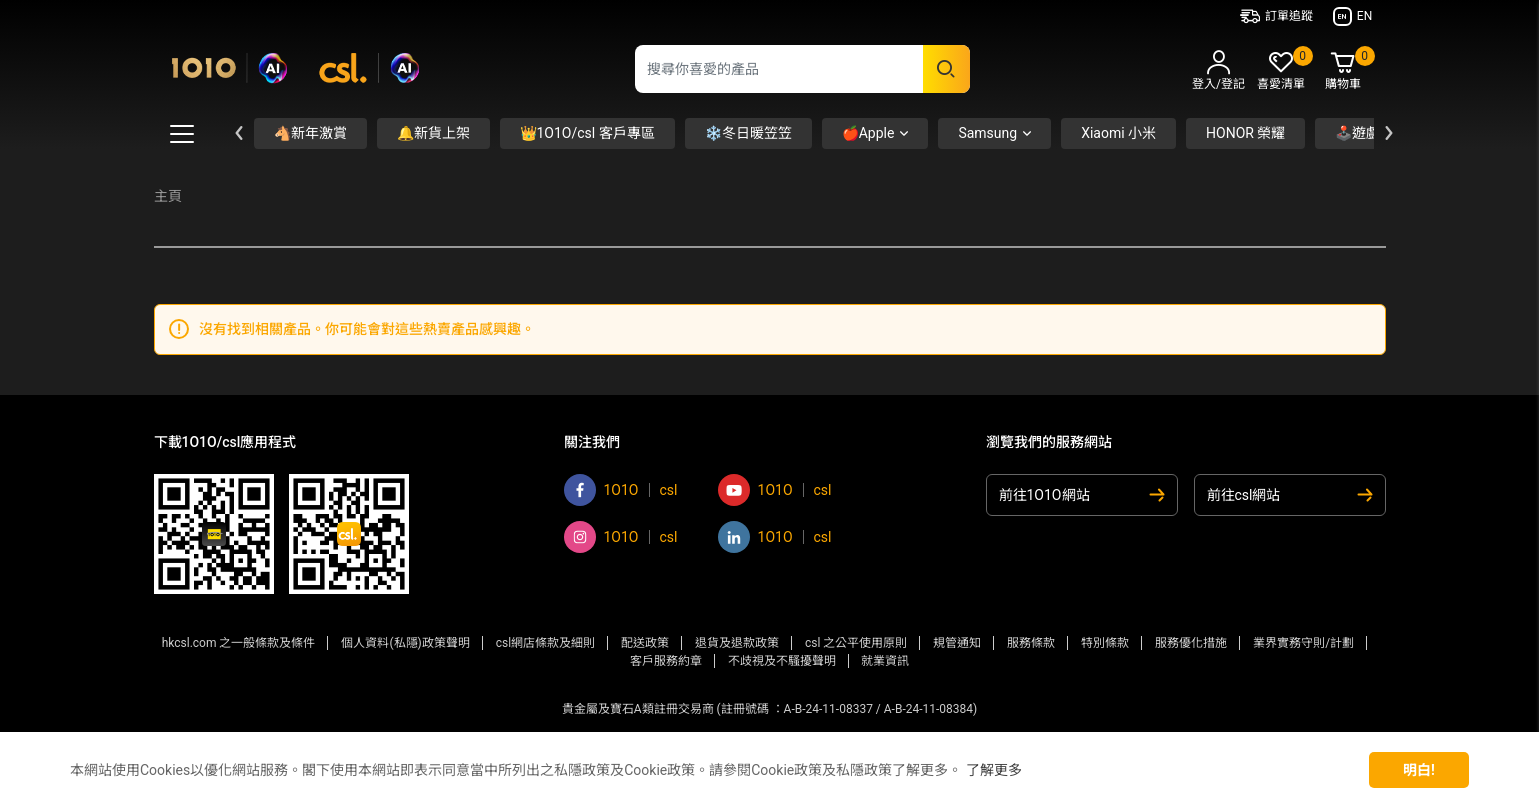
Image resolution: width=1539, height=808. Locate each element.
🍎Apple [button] (868, 133)
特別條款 (1105, 643)
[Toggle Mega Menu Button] (182, 134)
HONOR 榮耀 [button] (1245, 133)
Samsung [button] (987, 133)
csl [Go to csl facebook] (669, 490)
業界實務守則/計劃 (1303, 643)
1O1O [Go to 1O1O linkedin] (775, 537)
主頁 (168, 196)
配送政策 (645, 643)
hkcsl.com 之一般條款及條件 (239, 643)
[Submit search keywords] (946, 69)
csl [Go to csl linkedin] (823, 537)
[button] (1219, 73)
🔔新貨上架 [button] (433, 133)
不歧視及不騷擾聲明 (782, 661)
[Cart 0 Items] (1343, 72)
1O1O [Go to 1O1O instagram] (621, 537)
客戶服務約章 (666, 661)
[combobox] (802, 69)
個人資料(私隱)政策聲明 (405, 643)
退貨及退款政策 (737, 643)
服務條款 (1031, 643)
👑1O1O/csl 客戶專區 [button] (587, 133)
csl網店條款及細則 (545, 643)
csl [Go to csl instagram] (669, 537)
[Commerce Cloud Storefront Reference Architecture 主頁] (295, 64)
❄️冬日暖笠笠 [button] (748, 133)
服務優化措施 (1191, 643)
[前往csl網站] (1290, 495)
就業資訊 (885, 661)
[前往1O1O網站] (1082, 495)
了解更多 (994, 770)
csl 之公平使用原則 (856, 643)
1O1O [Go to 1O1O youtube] (775, 490)
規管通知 (957, 643)
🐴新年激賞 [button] (310, 133)
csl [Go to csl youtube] (823, 490)
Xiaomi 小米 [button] (1118, 133)
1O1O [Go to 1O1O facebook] (621, 490)
